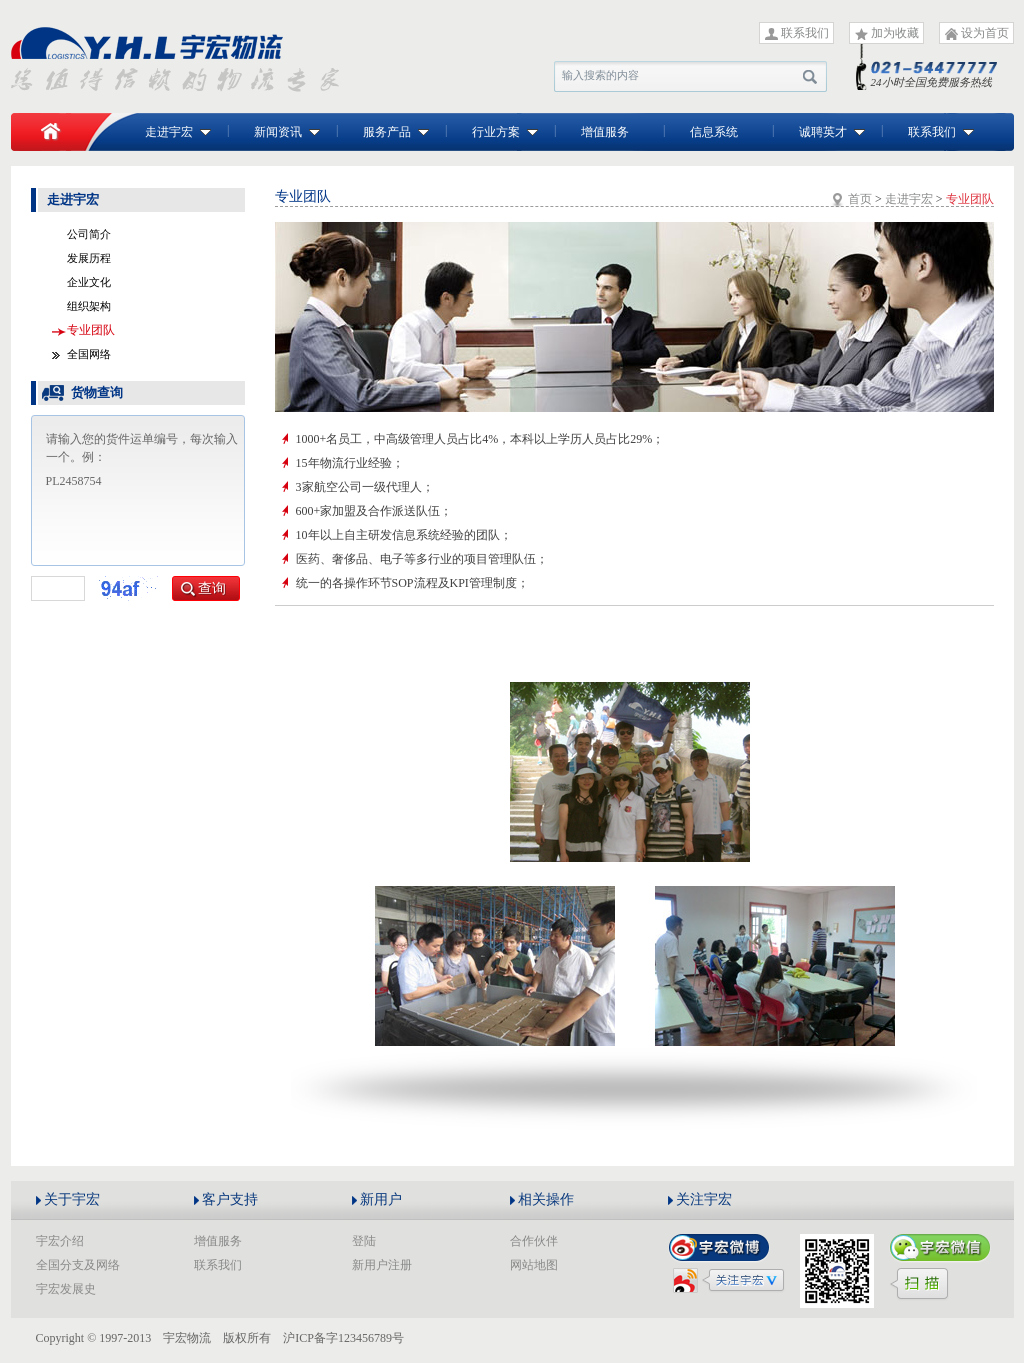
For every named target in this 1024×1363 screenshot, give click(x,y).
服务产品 (396, 132)
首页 (860, 199)
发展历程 (89, 258)
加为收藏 (895, 33)
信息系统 (714, 132)
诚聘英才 (832, 132)
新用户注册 (382, 1265)
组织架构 (89, 306)
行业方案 (505, 132)
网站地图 (534, 1265)
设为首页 (985, 33)
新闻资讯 (287, 132)
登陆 (364, 1241)
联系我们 (805, 33)
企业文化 (89, 282)
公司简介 (89, 234)
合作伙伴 (534, 1241)
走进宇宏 (178, 132)
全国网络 (89, 354)
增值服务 (605, 132)
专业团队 (91, 330)
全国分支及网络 (78, 1265)
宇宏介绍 (60, 1241)
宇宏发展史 (66, 1289)
